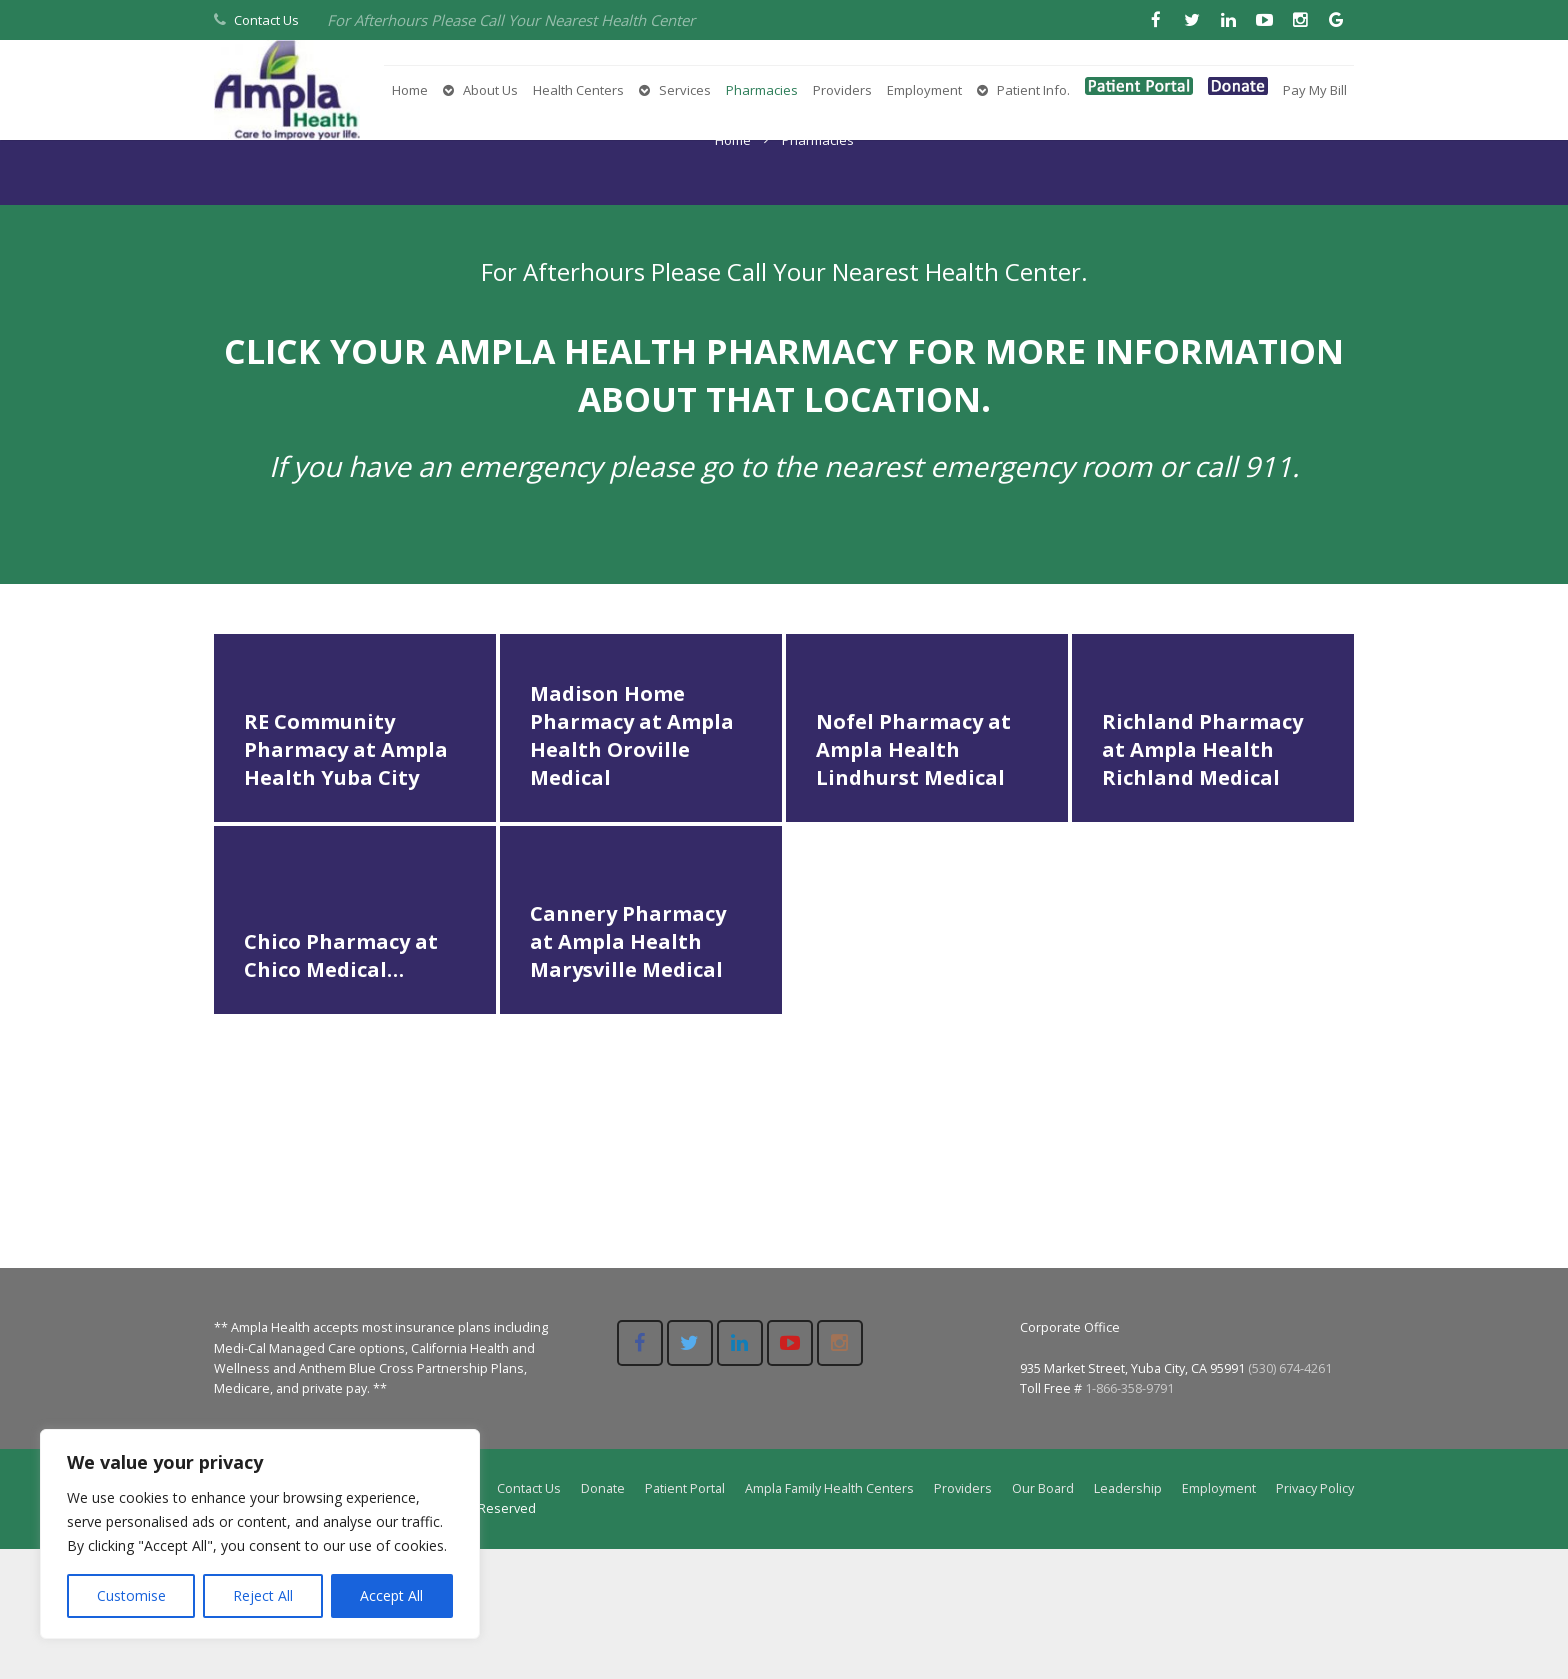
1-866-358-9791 (1129, 1517)
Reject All (263, 1595)
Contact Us (266, 20)
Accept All (391, 1595)
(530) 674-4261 (1290, 1497)
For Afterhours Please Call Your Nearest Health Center (511, 20)
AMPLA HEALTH (566, 481)
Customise (131, 1595)
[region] (260, 1534)
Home (733, 269)
